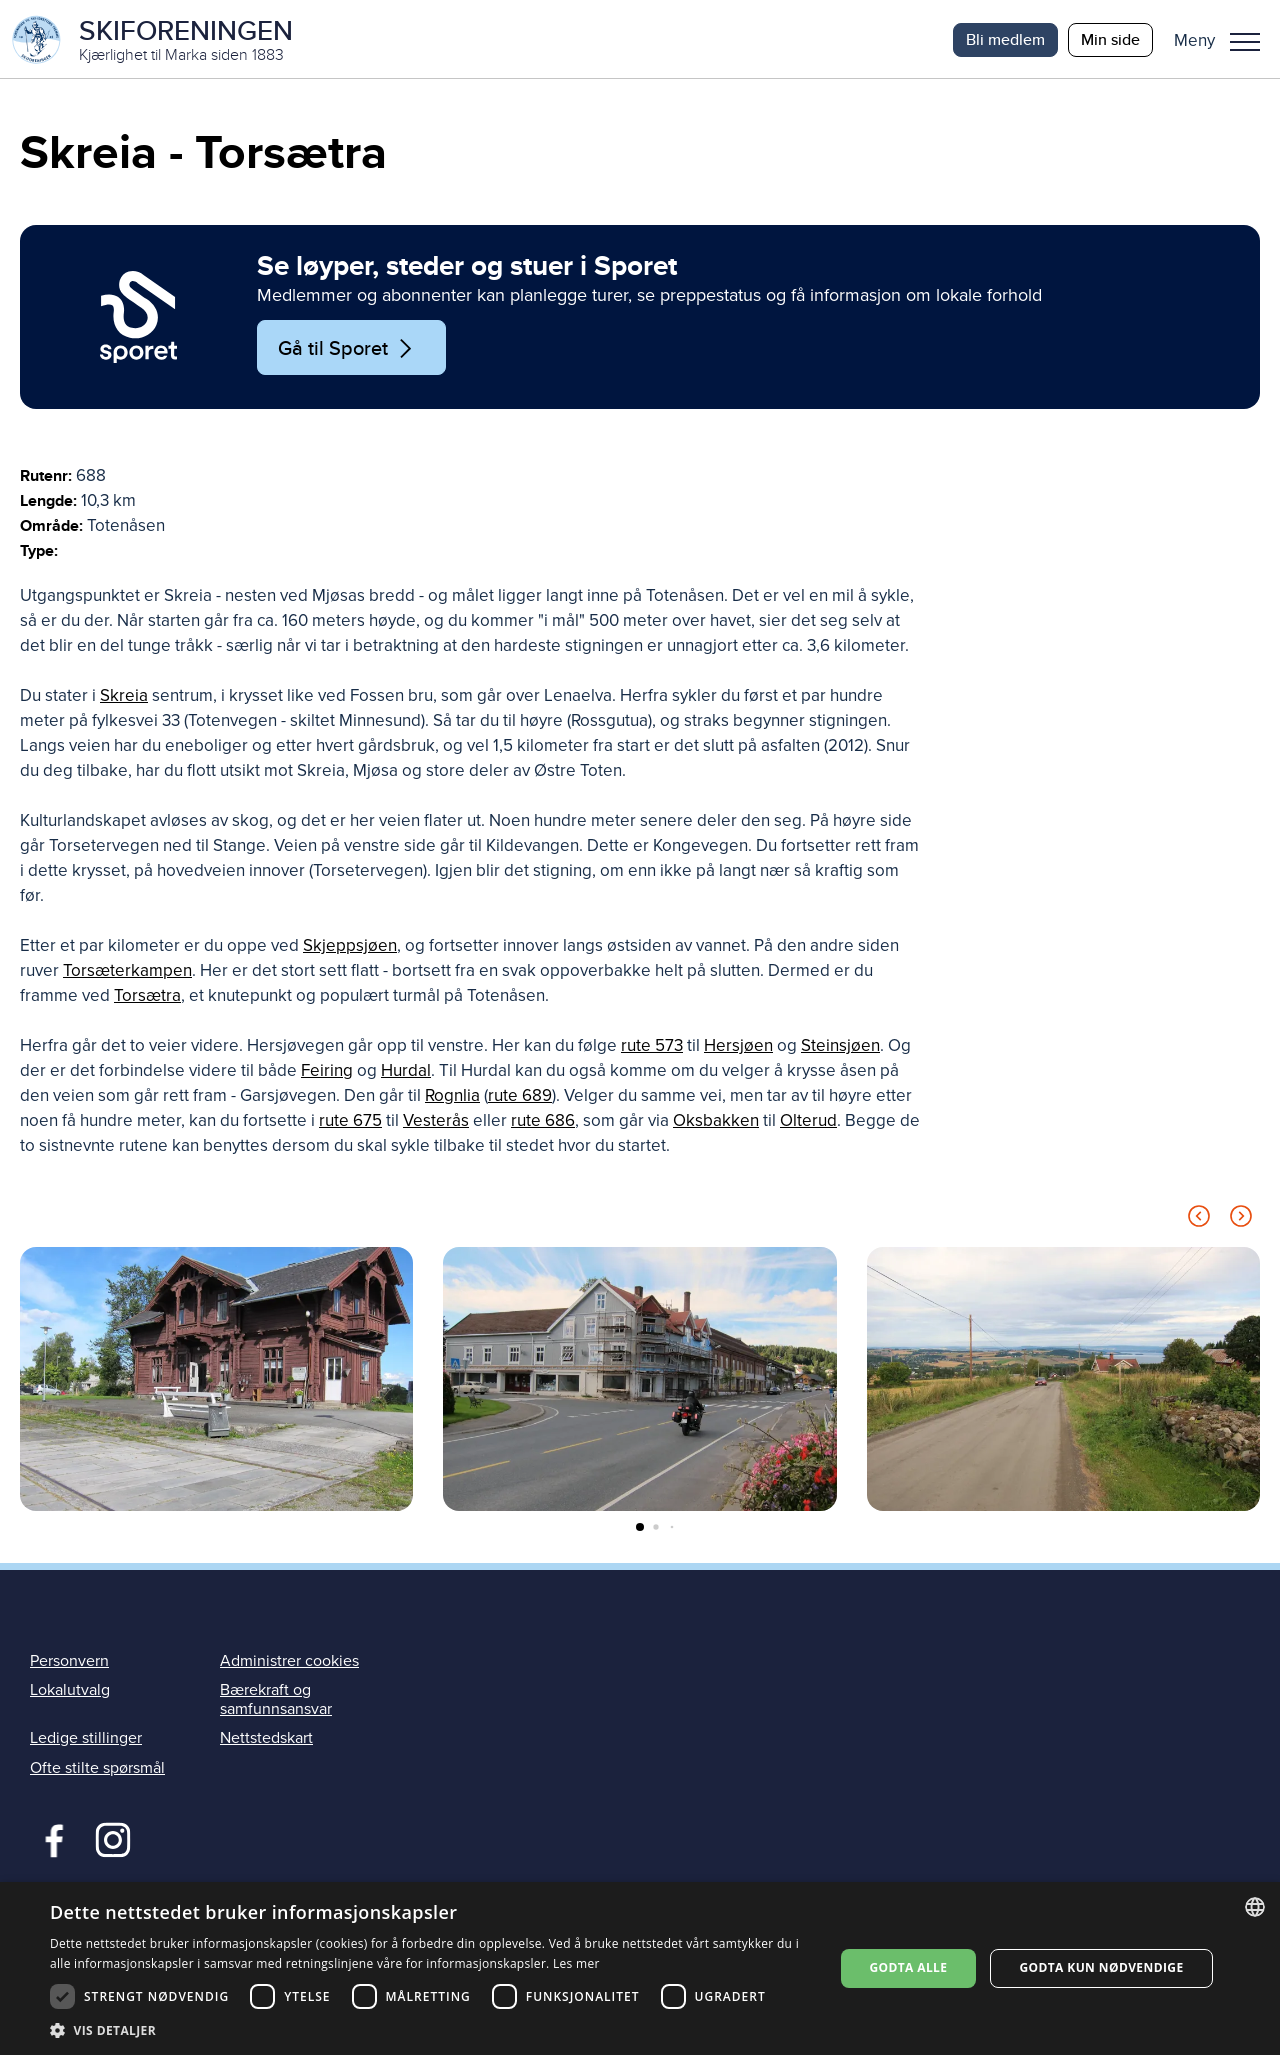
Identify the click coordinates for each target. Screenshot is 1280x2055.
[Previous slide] (1199, 1222)
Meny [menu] (1245, 42)
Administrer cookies (289, 1663)
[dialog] (640, 1968)
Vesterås (436, 1123)
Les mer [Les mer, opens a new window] (576, 1963)
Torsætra (147, 998)
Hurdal (406, 1073)
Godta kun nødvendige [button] (1101, 1967)
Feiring (327, 1073)
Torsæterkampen (127, 973)
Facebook (49, 1840)
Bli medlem (1005, 39)
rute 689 (520, 1098)
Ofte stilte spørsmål (97, 1770)
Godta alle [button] (908, 1967)
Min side (1110, 39)
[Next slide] (1241, 1222)
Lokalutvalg (70, 1692)
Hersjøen (738, 1048)
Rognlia (452, 1098)
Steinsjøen (840, 1048)
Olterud (808, 1123)
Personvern (69, 1663)
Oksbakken (716, 1123)
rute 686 (543, 1123)
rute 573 (652, 1048)
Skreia (124, 698)
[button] (1224, 40)
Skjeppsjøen (350, 948)
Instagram (112, 1840)
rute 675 (350, 1123)
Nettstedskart (266, 1741)
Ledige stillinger (86, 1741)
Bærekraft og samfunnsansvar (276, 1701)
